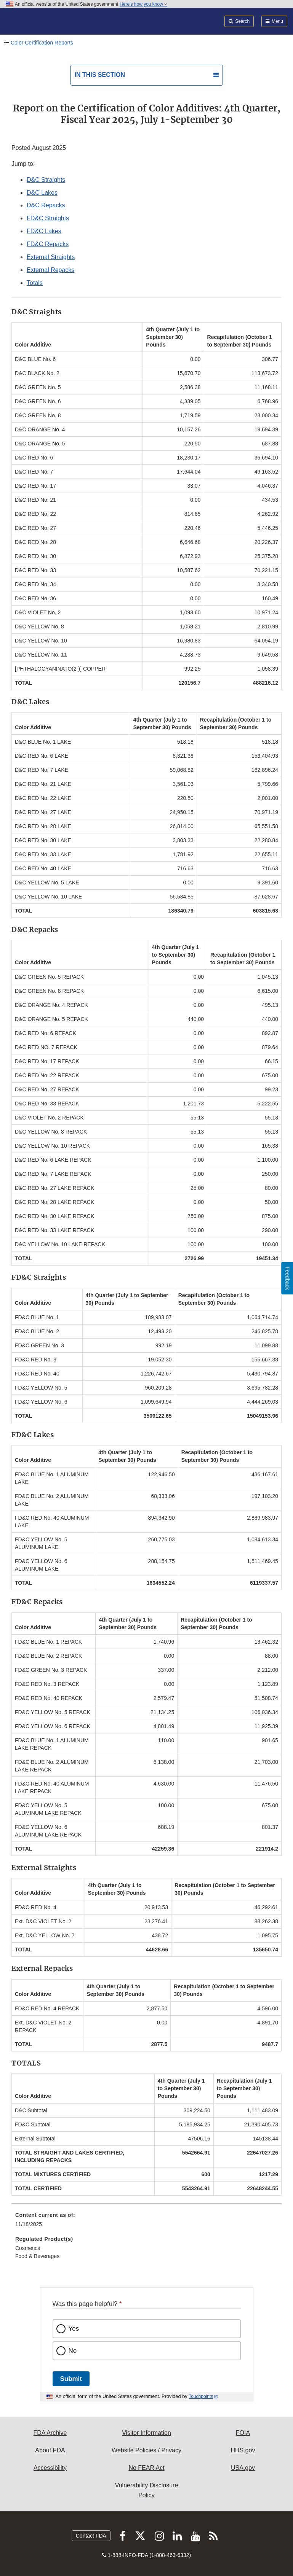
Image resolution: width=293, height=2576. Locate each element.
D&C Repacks (46, 205)
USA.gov (243, 2468)
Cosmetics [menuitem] (27, 2248)
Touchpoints (201, 2396)
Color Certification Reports (42, 43)
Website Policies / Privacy (146, 2450)
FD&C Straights (48, 218)
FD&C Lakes (44, 231)
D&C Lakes (42, 192)
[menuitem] (146, 2222)
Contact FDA (91, 2536)
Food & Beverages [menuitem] (37, 2256)
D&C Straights (46, 180)
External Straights (51, 257)
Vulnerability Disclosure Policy (146, 2490)
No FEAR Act (146, 2468)
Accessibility (50, 2468)
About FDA (50, 2450)
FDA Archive (50, 2433)
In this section (100, 75)
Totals (35, 283)
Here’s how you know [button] (143, 4)
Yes (74, 2328)
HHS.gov (243, 2450)
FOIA (243, 2433)
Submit (71, 2378)
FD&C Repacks (48, 244)
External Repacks (50, 270)
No (73, 2350)
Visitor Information (146, 2433)
